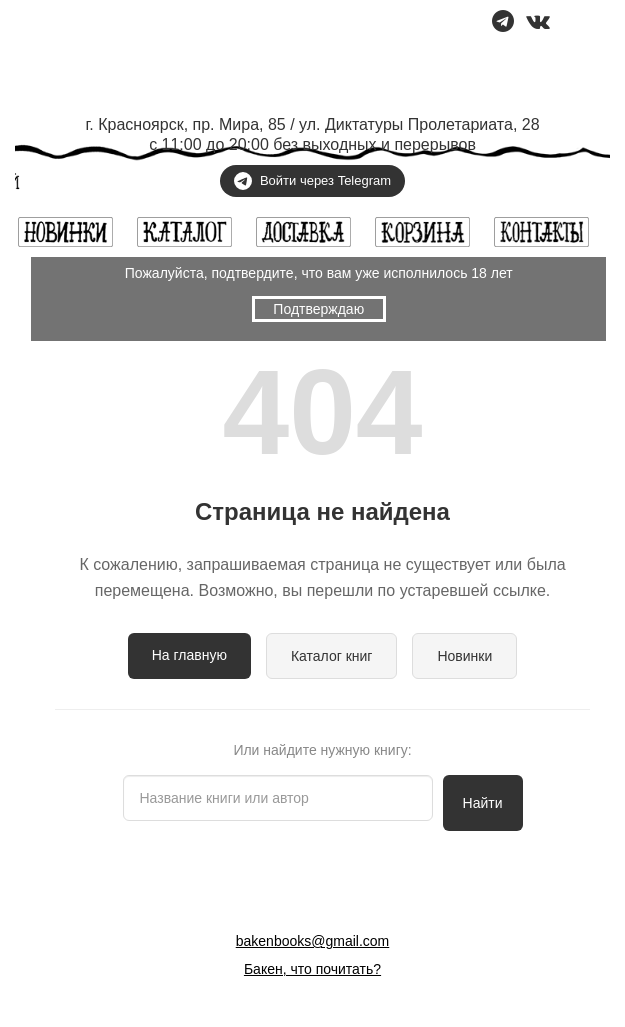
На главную (189, 655)
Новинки (464, 656)
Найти (483, 803)
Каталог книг (332, 656)
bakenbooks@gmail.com (313, 941)
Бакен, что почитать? (312, 969)
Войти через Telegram (312, 181)
